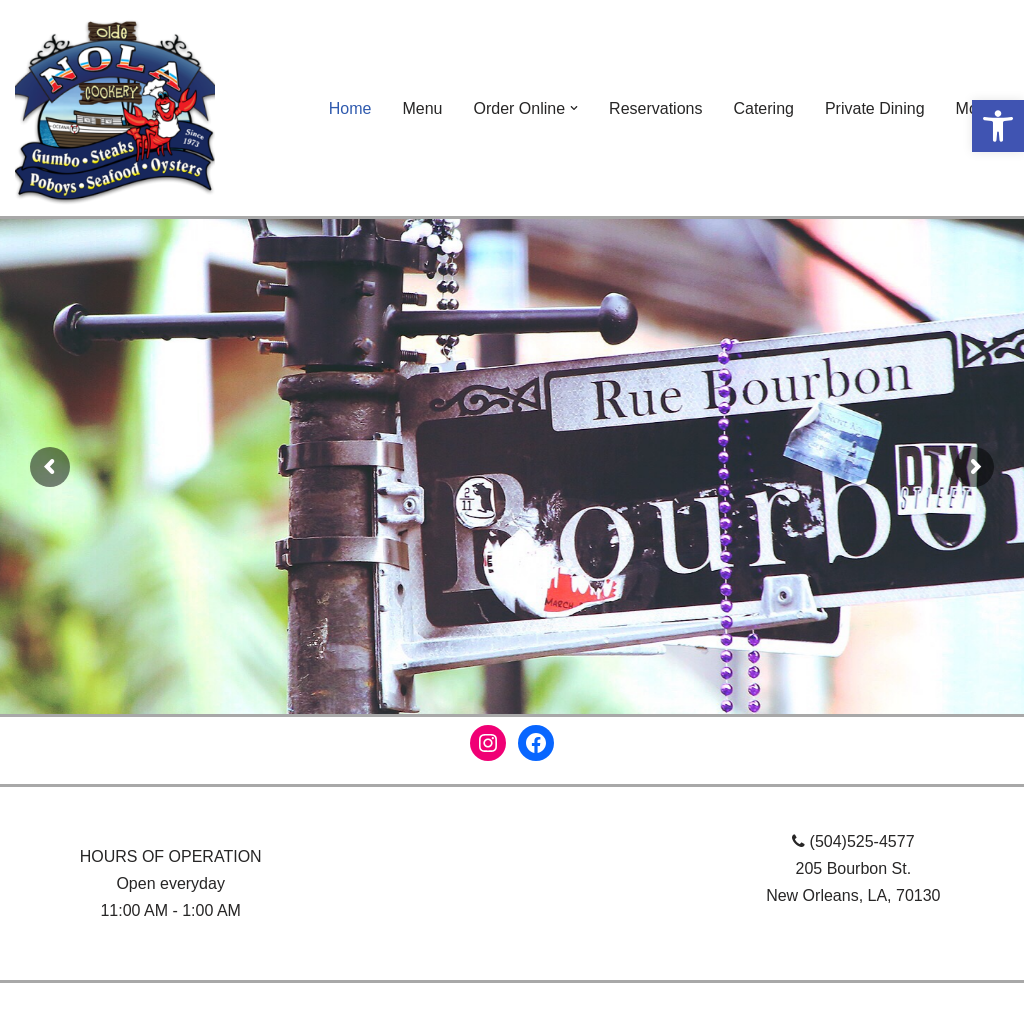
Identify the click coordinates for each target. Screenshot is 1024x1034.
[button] (998, 126)
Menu (422, 108)
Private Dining (875, 108)
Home (350, 108)
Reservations (655, 108)
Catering (763, 108)
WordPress (193, 1008)
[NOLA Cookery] (115, 108)
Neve (33, 1008)
